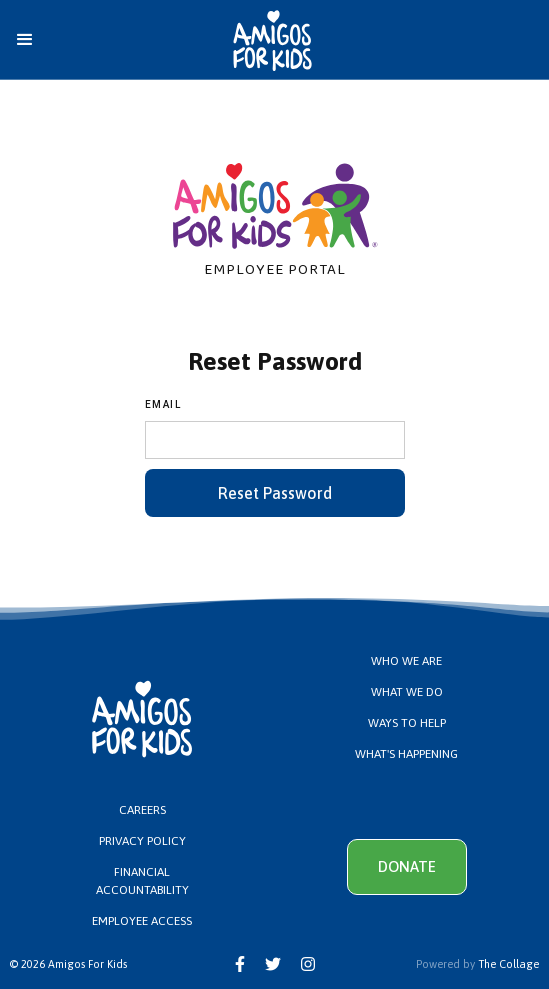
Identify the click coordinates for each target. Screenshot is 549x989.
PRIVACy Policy (142, 841)
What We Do (407, 692)
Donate (407, 866)
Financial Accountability (142, 881)
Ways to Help (407, 723)
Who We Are (406, 661)
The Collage (508, 964)
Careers (142, 810)
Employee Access (142, 921)
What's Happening (406, 754)
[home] (242, 40)
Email (163, 404)
